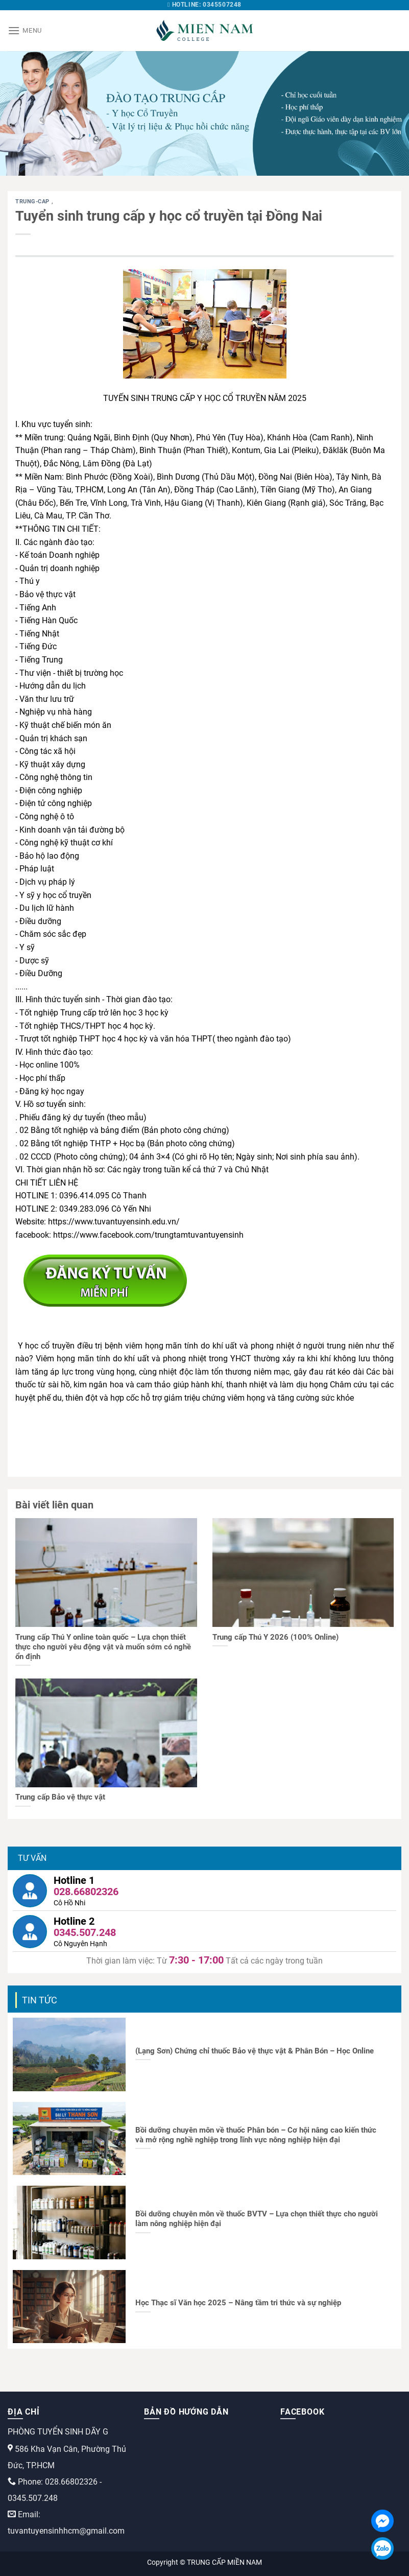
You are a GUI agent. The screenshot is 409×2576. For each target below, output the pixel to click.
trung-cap (33, 201)
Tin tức (39, 2000)
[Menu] (25, 30)
